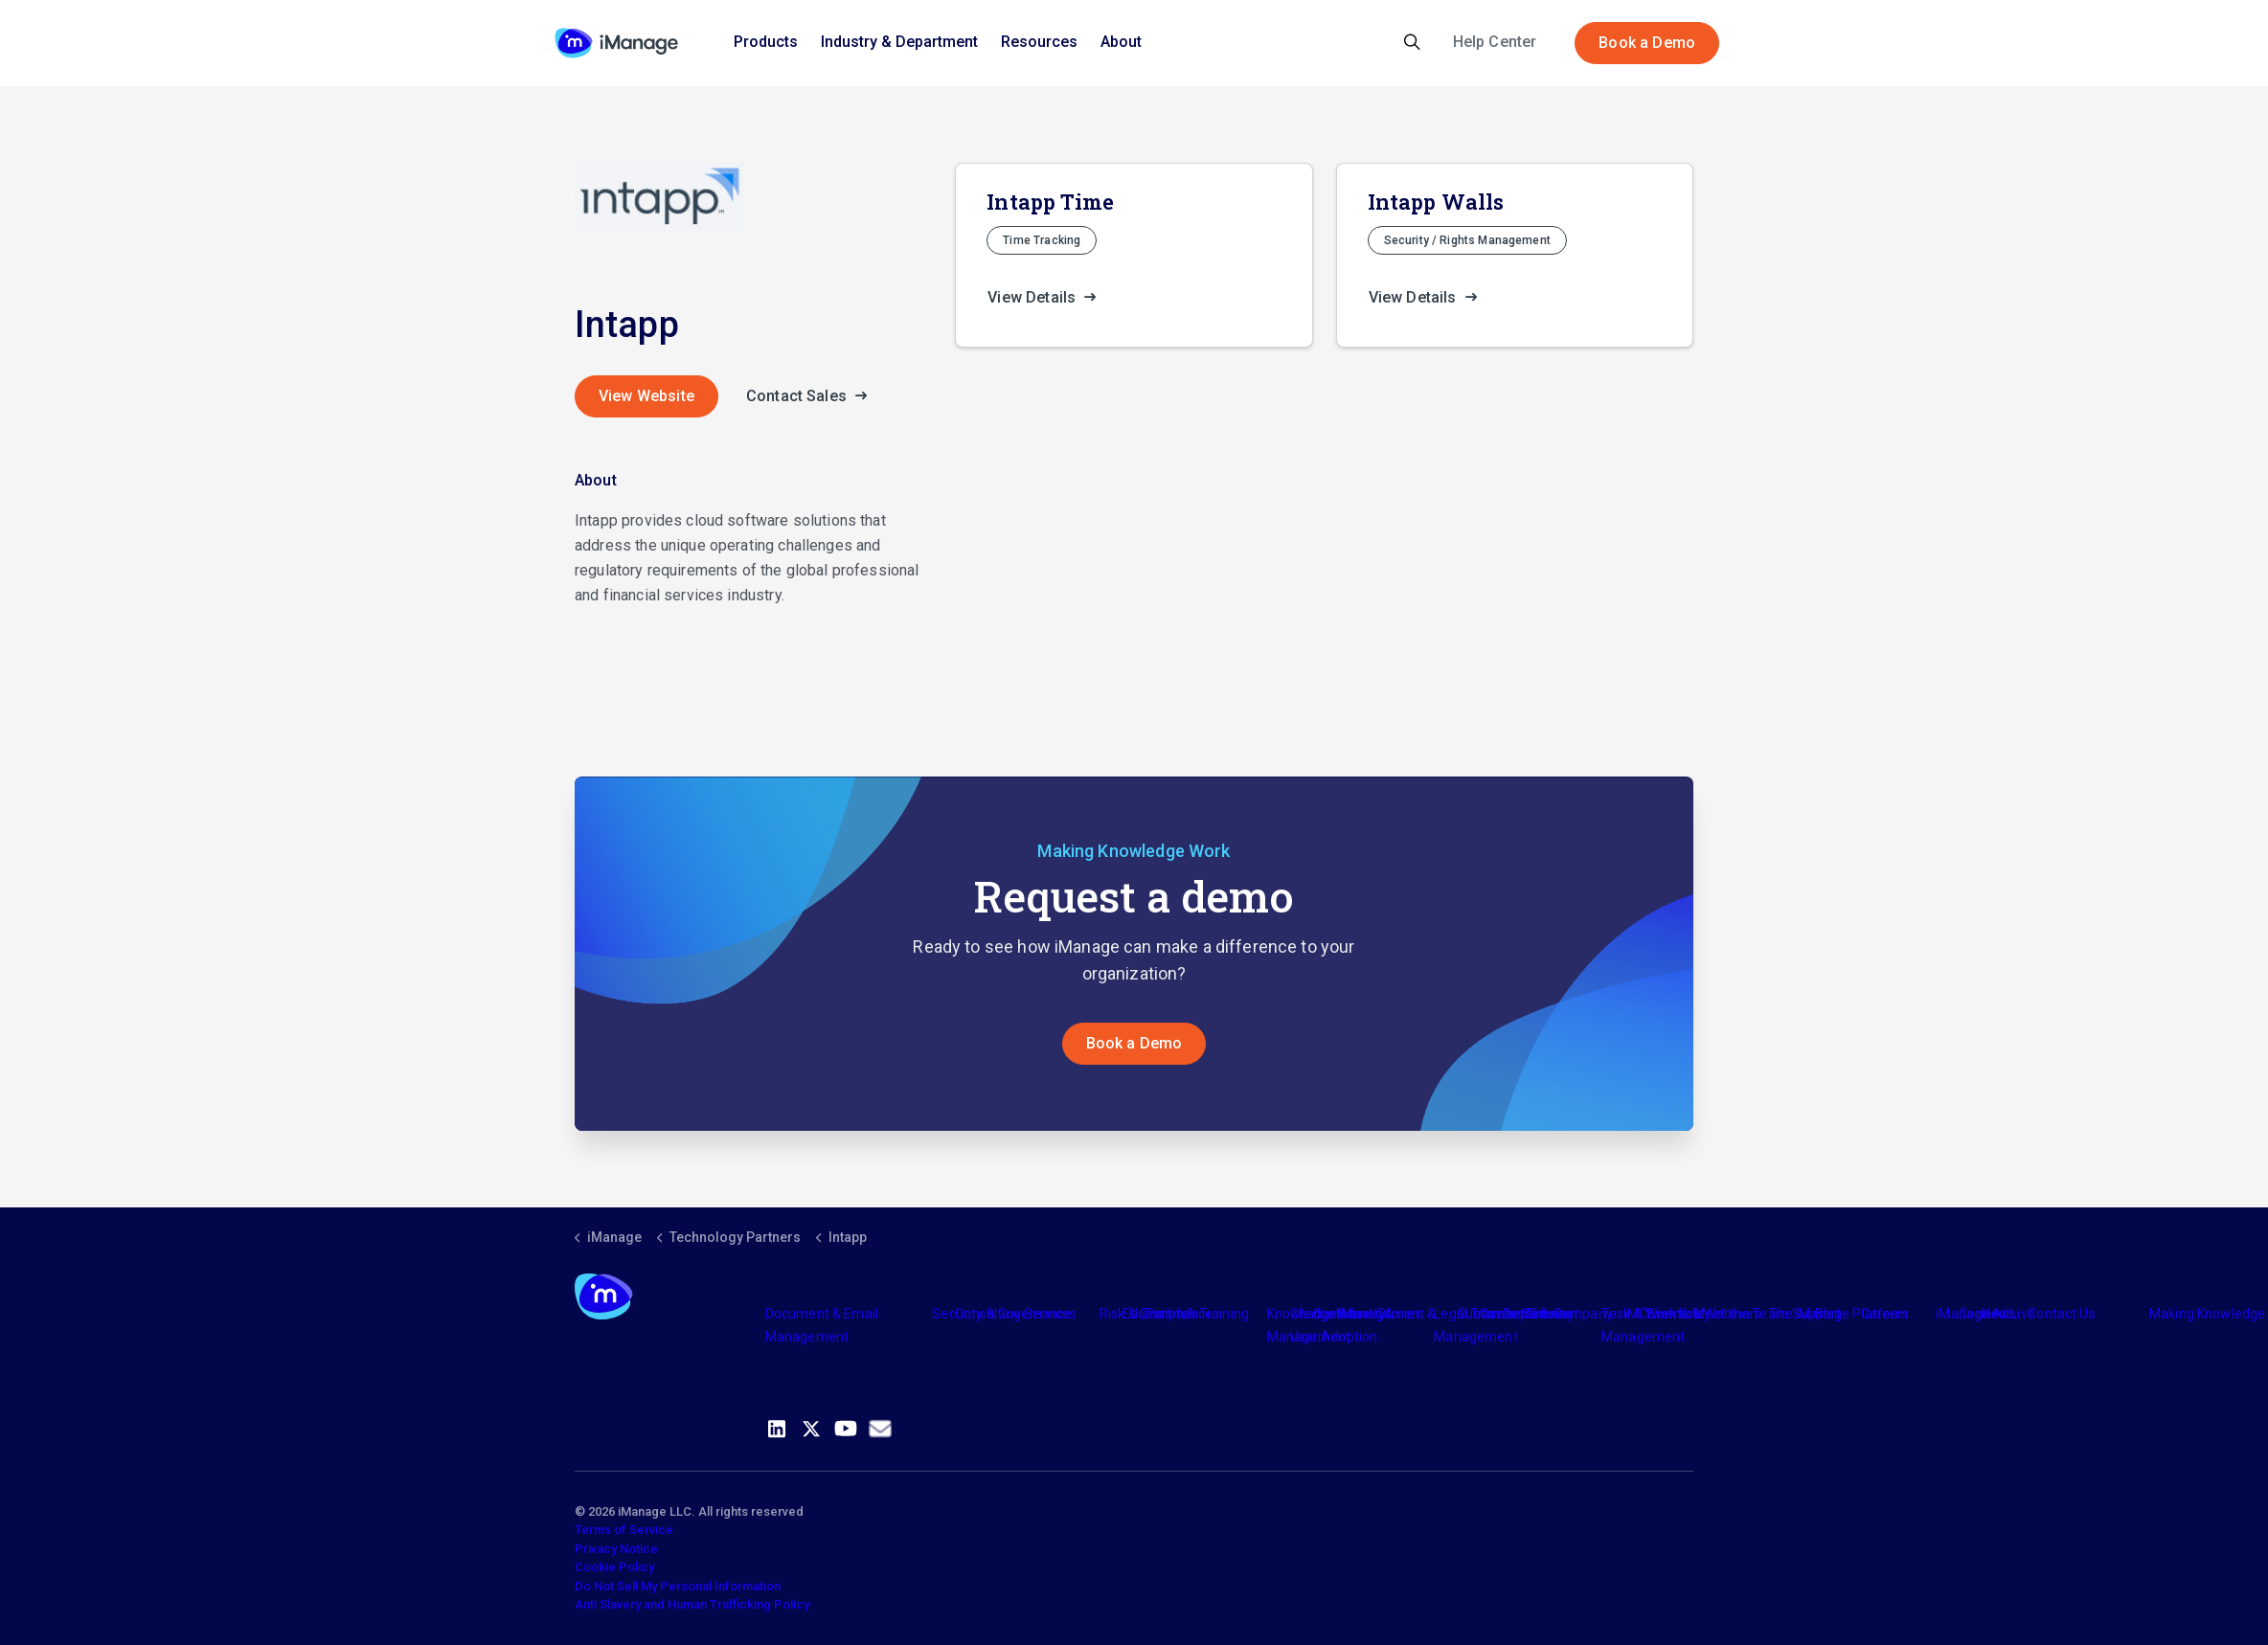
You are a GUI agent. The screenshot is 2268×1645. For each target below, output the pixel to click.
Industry (1361, 1313)
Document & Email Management (821, 1325)
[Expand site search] (1412, 43)
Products (766, 42)
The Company (1569, 1313)
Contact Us (2062, 1313)
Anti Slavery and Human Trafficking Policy (692, 1604)
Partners (1172, 1313)
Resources (1039, 42)
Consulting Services (1016, 1313)
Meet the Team (1740, 1313)
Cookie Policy (614, 1567)
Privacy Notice (616, 1549)
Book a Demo (1647, 43)
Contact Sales (812, 396)
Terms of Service (624, 1529)
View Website (646, 396)
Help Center (1495, 42)
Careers (1885, 1313)
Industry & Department (899, 42)
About (1121, 42)
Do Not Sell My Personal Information (678, 1586)
